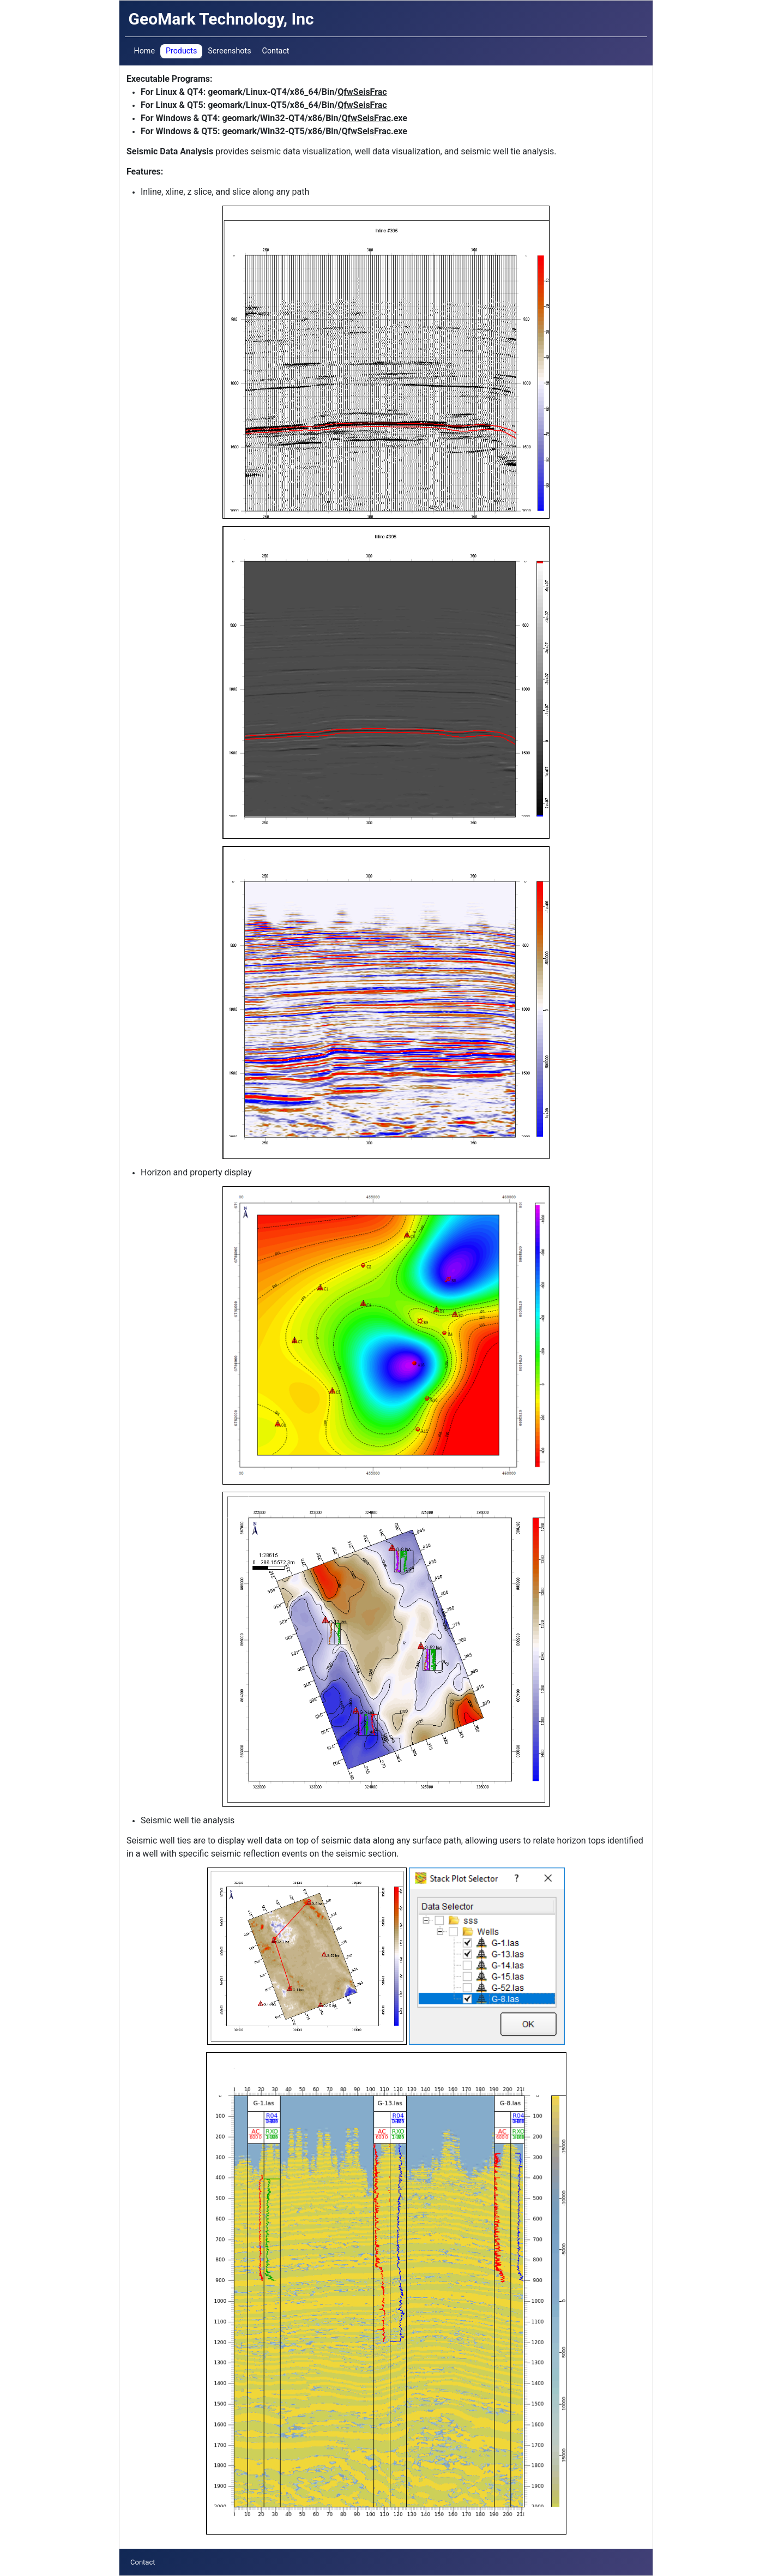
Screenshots (229, 50)
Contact (276, 50)
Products (181, 50)
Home (144, 50)
